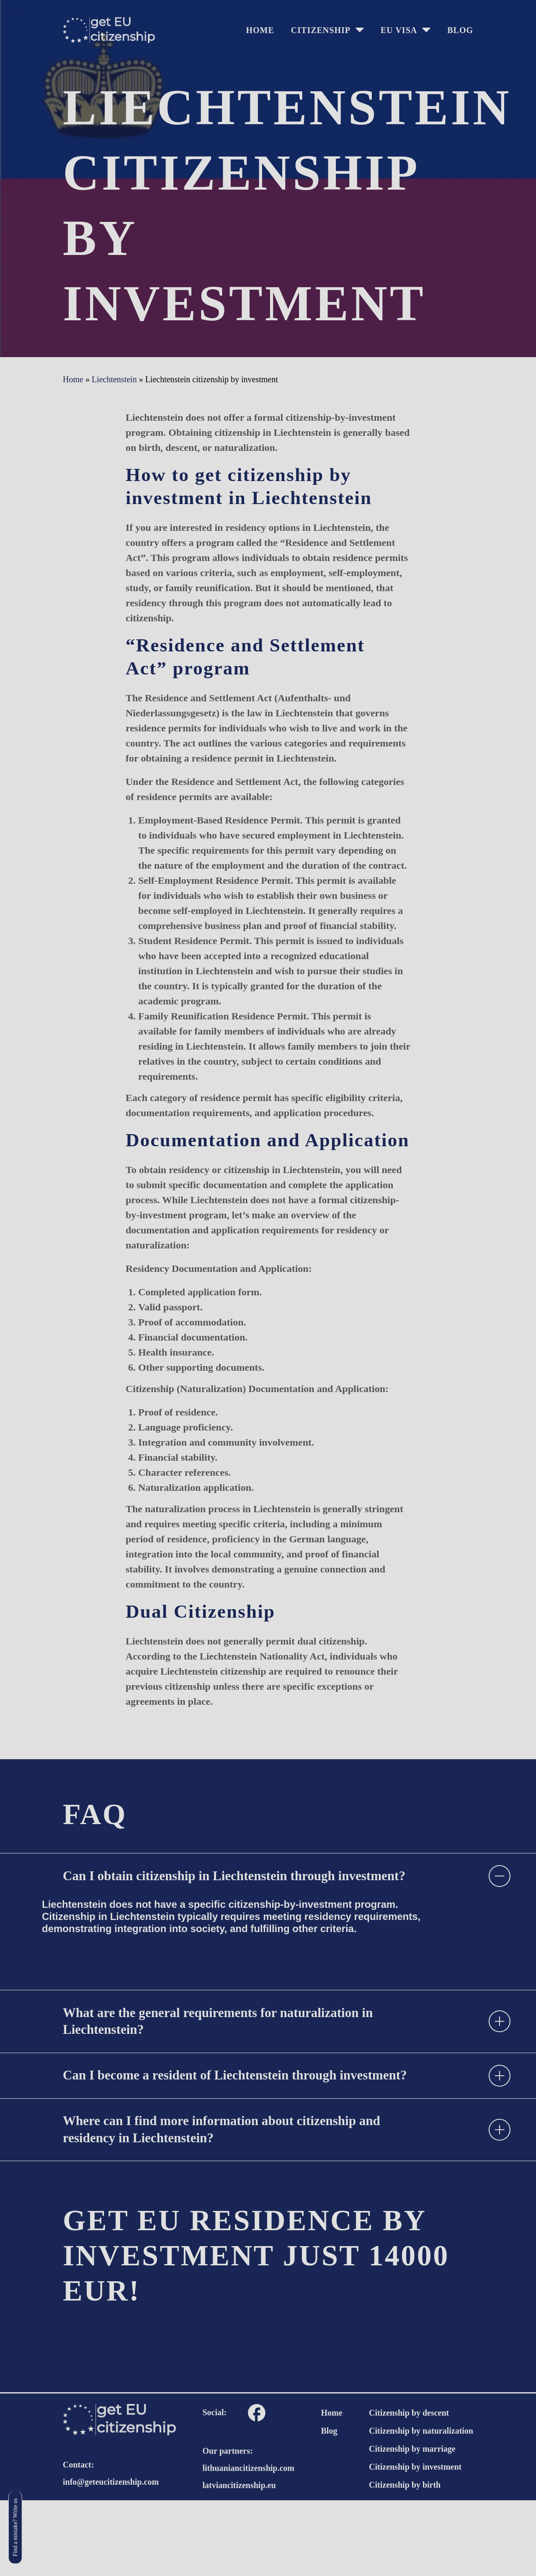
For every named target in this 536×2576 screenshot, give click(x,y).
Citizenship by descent (409, 2488)
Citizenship (320, 30)
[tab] (268, 1889)
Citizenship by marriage (412, 2524)
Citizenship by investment (415, 2542)
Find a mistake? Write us (17, 2527)
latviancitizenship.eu (239, 2561)
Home (331, 2488)
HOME (260, 30)
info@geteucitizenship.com (111, 2558)
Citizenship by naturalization (421, 2506)
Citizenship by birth (405, 2560)
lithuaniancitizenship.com (248, 2543)
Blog (460, 30)
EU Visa (399, 30)
